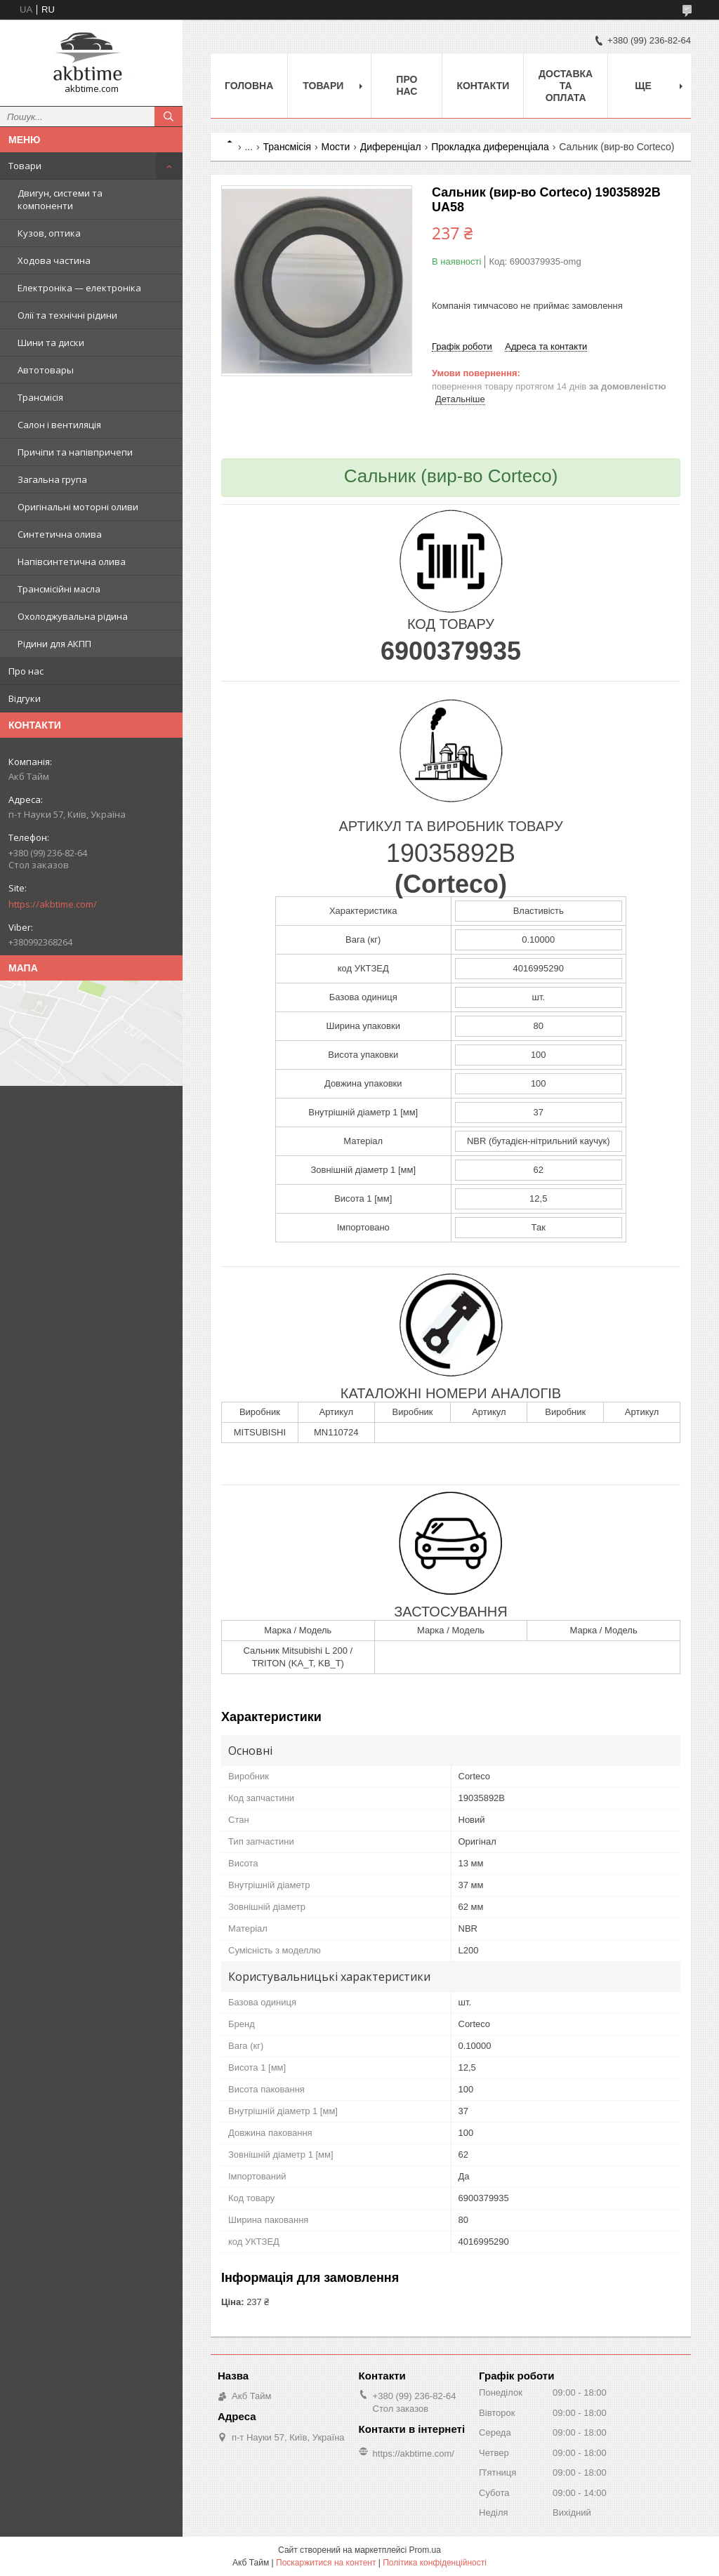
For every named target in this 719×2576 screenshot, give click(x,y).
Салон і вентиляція (59, 424)
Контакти (482, 85)
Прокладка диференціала (490, 146)
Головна (249, 85)
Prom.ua (425, 2550)
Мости (335, 146)
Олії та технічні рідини (67, 315)
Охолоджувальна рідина (73, 616)
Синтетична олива (60, 534)
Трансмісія (40, 397)
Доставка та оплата (566, 85)
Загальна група (52, 479)
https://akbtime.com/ (52, 904)
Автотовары (46, 370)
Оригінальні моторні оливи (78, 506)
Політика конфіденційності (435, 2563)
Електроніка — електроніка (79, 287)
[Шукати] (168, 116)
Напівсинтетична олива (72, 561)
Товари (24, 165)
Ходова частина (54, 260)
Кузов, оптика (49, 233)
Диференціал (390, 146)
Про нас (26, 671)
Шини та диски (51, 342)
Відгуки (24, 698)
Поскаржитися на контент (326, 2563)
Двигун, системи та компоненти (60, 199)
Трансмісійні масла (59, 589)
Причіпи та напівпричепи (75, 452)
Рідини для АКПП (54, 643)
